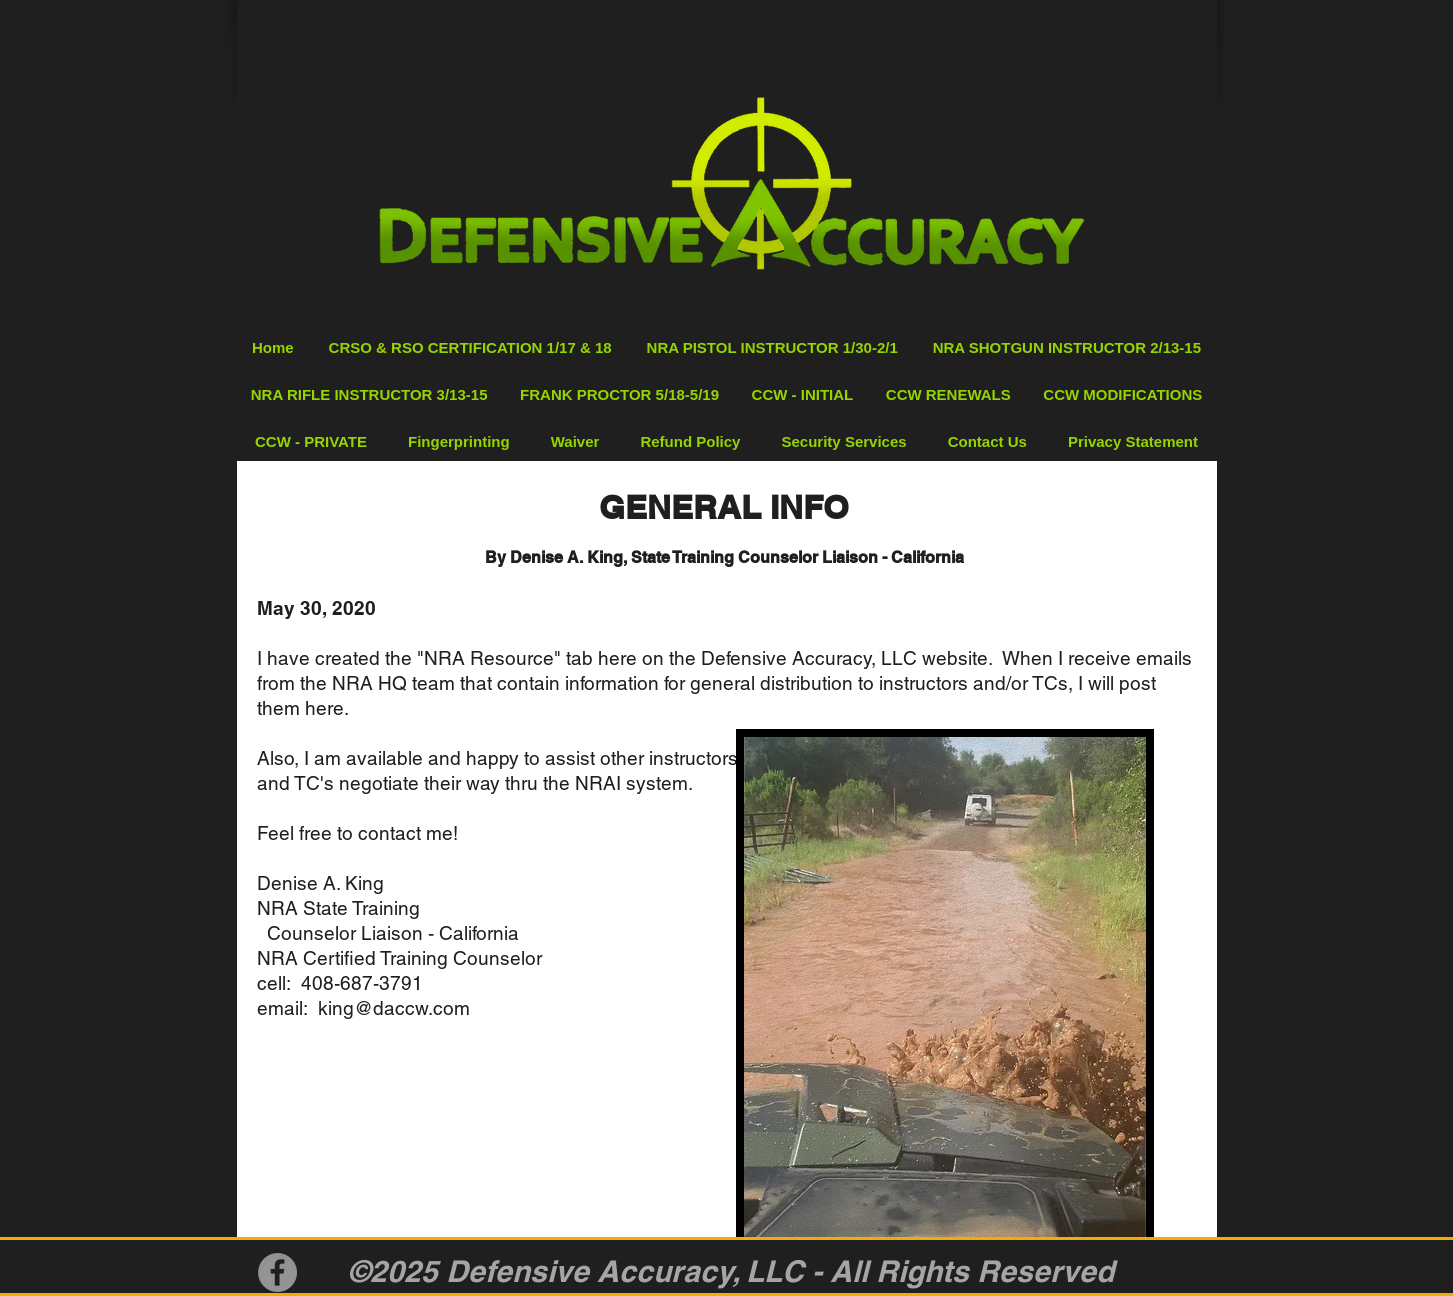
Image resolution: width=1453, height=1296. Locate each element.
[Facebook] (277, 1272)
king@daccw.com (394, 1008)
